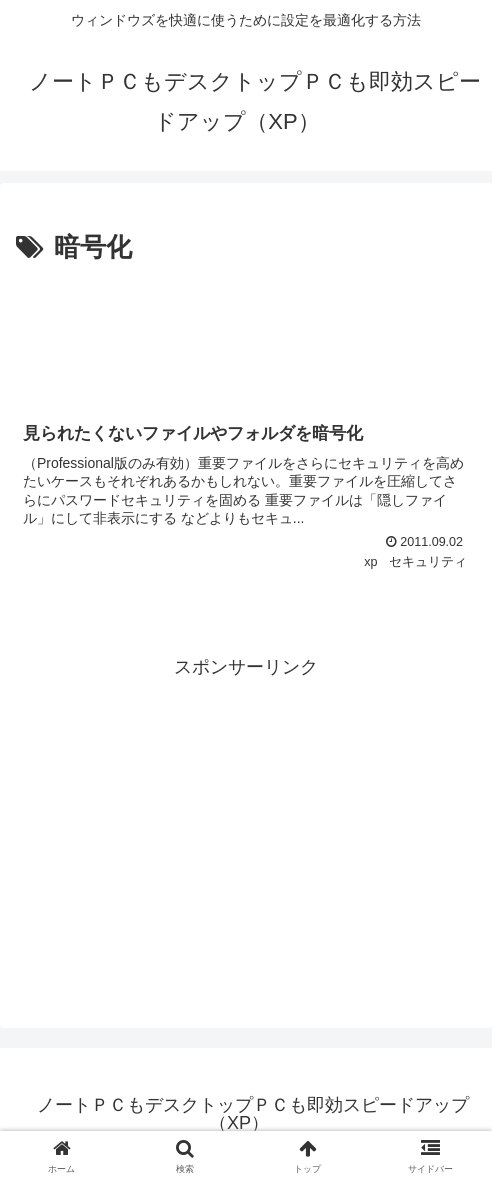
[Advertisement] (246, 331)
